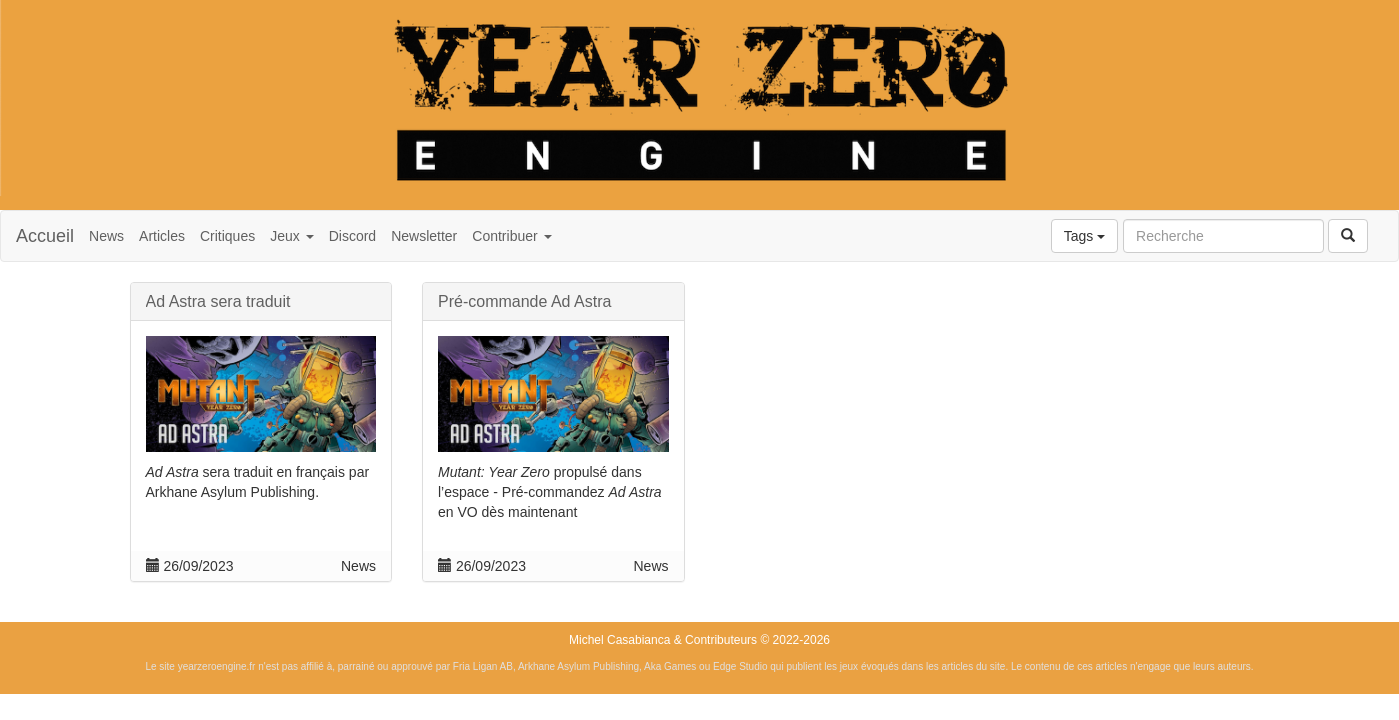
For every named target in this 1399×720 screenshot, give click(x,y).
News (106, 236)
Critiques (227, 236)
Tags (1084, 236)
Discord (352, 236)
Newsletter (424, 236)
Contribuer (511, 236)
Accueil (45, 236)
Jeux (291, 236)
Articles (162, 236)
